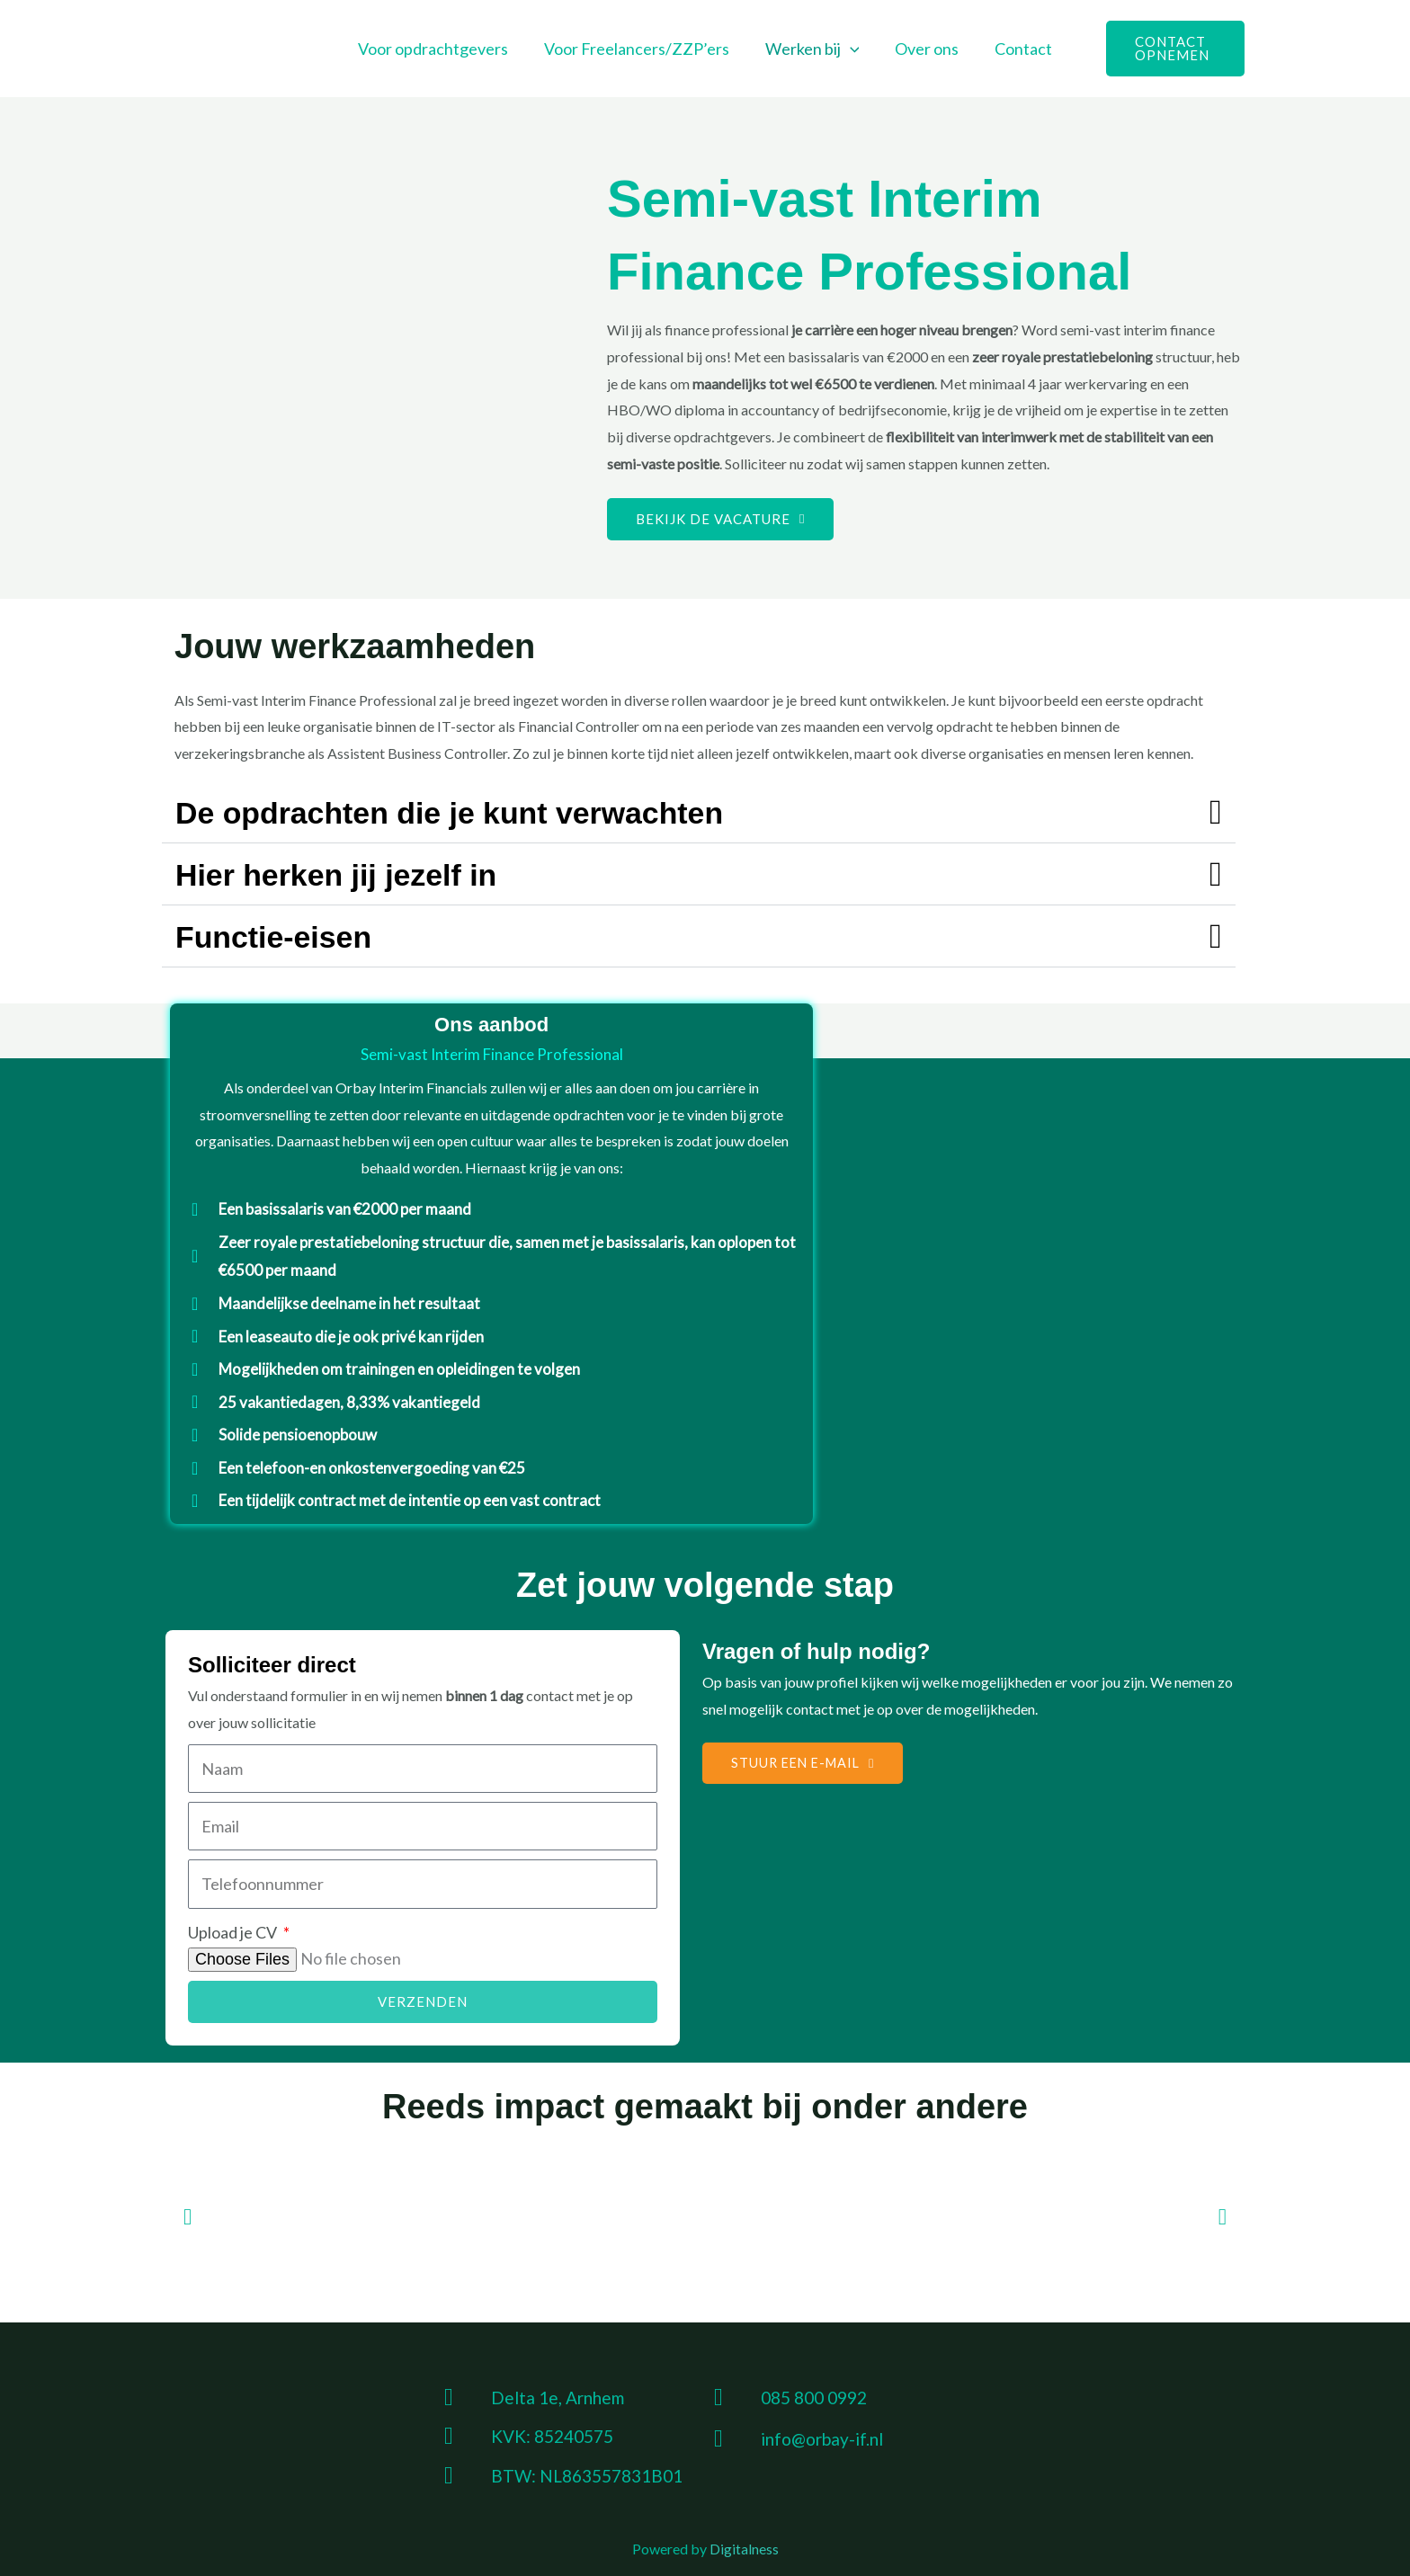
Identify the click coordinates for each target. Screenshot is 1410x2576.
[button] (850, 48)
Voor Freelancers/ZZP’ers (640, 48)
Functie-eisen (285, 936)
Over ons (923, 48)
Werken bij (812, 48)
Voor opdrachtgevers (440, 48)
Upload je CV (234, 1932)
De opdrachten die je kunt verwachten (482, 812)
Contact (1016, 48)
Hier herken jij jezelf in (355, 874)
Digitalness (744, 2548)
